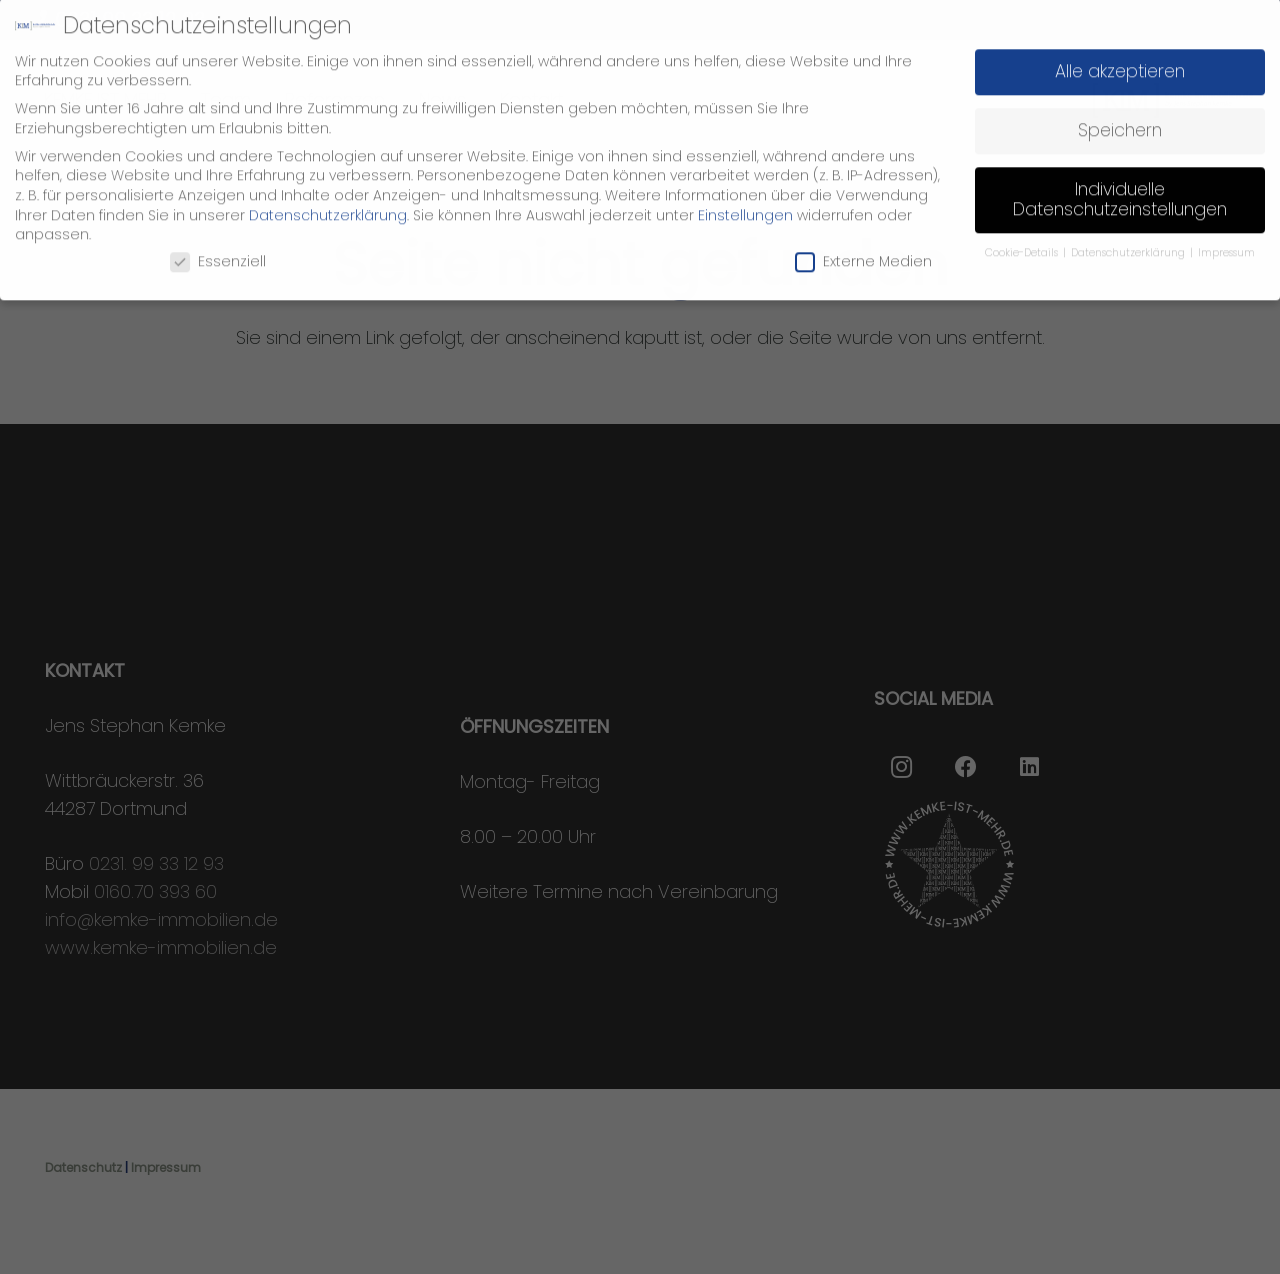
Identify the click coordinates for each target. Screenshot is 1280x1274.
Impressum (1226, 236)
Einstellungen (745, 199)
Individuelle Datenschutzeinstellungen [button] (1120, 183)
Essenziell (218, 245)
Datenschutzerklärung (328, 199)
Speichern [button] (1120, 114)
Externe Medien (863, 245)
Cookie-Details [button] (1023, 236)
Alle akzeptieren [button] (1120, 55)
